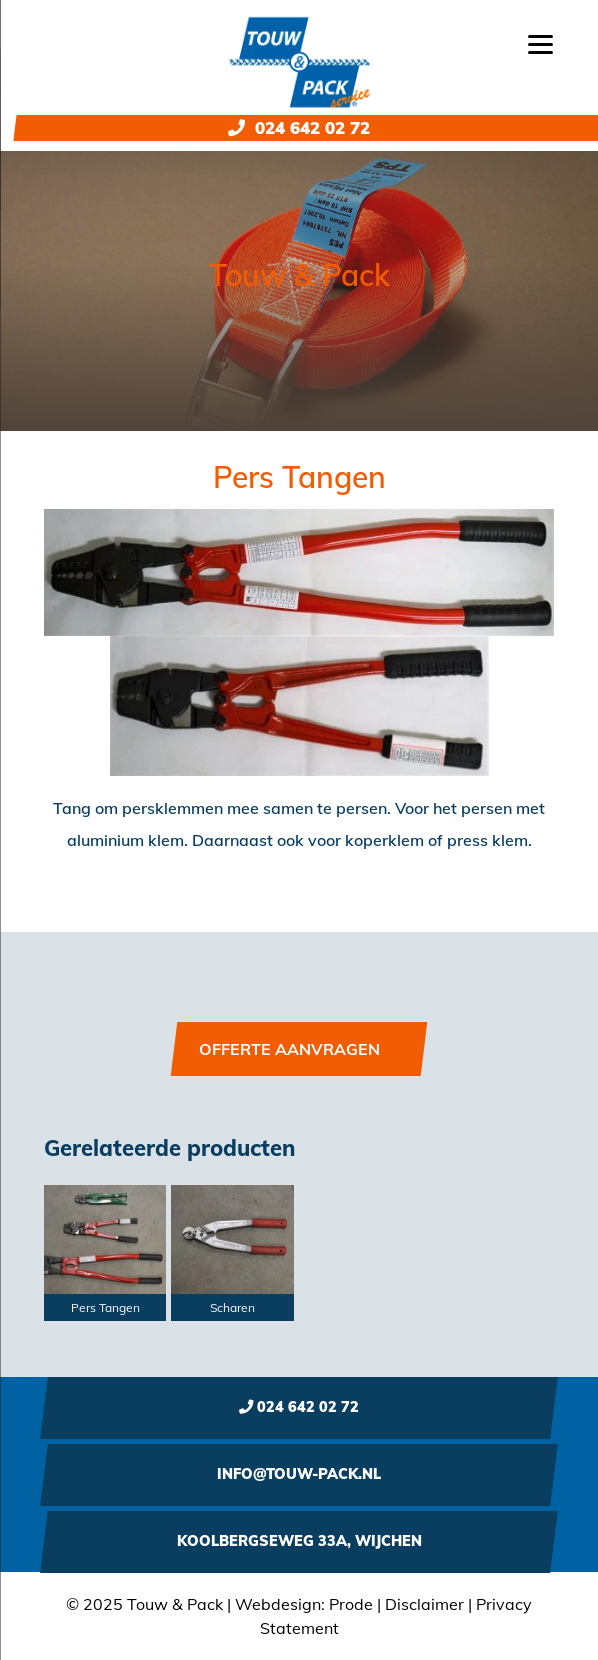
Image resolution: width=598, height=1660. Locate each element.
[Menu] (540, 42)
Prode (351, 1604)
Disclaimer (424, 1604)
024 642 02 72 (299, 127)
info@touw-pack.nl (299, 1474)
